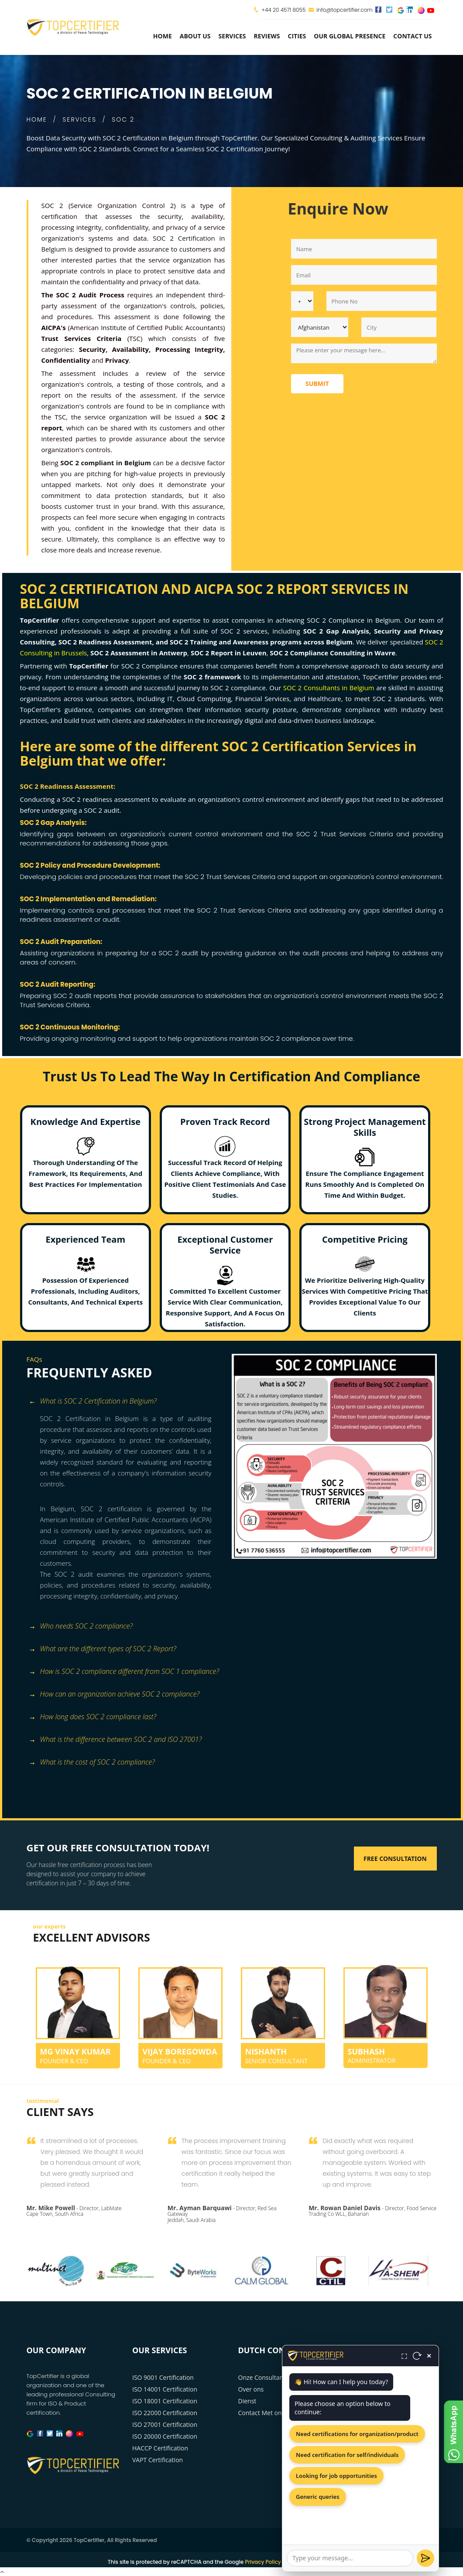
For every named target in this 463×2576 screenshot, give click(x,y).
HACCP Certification (160, 2448)
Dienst (247, 2401)
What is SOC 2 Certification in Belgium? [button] (93, 1401)
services (232, 36)
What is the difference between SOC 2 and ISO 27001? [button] (115, 1740)
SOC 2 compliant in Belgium (105, 462)
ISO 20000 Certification (164, 2436)
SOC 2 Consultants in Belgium (328, 687)
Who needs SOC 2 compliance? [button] (81, 1626)
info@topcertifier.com (340, 10)
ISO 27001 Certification (164, 2424)
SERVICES (79, 119)
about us (195, 36)
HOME (37, 119)
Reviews (267, 36)
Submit (317, 383)
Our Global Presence (349, 36)
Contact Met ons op (266, 2413)
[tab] (126, 1402)
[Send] (425, 2558)
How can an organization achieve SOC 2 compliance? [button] (114, 1694)
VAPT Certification (157, 2460)
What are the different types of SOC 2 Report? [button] (102, 1649)
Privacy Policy (263, 2562)
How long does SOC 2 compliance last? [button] (93, 1717)
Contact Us (412, 36)
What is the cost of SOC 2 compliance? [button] (92, 1762)
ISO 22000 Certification (164, 2413)
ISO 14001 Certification (164, 2389)
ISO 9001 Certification (163, 2377)
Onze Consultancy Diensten (277, 2377)
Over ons (251, 2389)
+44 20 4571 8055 (283, 10)
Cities (297, 36)
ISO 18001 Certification (164, 2401)
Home (162, 36)
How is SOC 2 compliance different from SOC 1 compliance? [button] (124, 1672)
